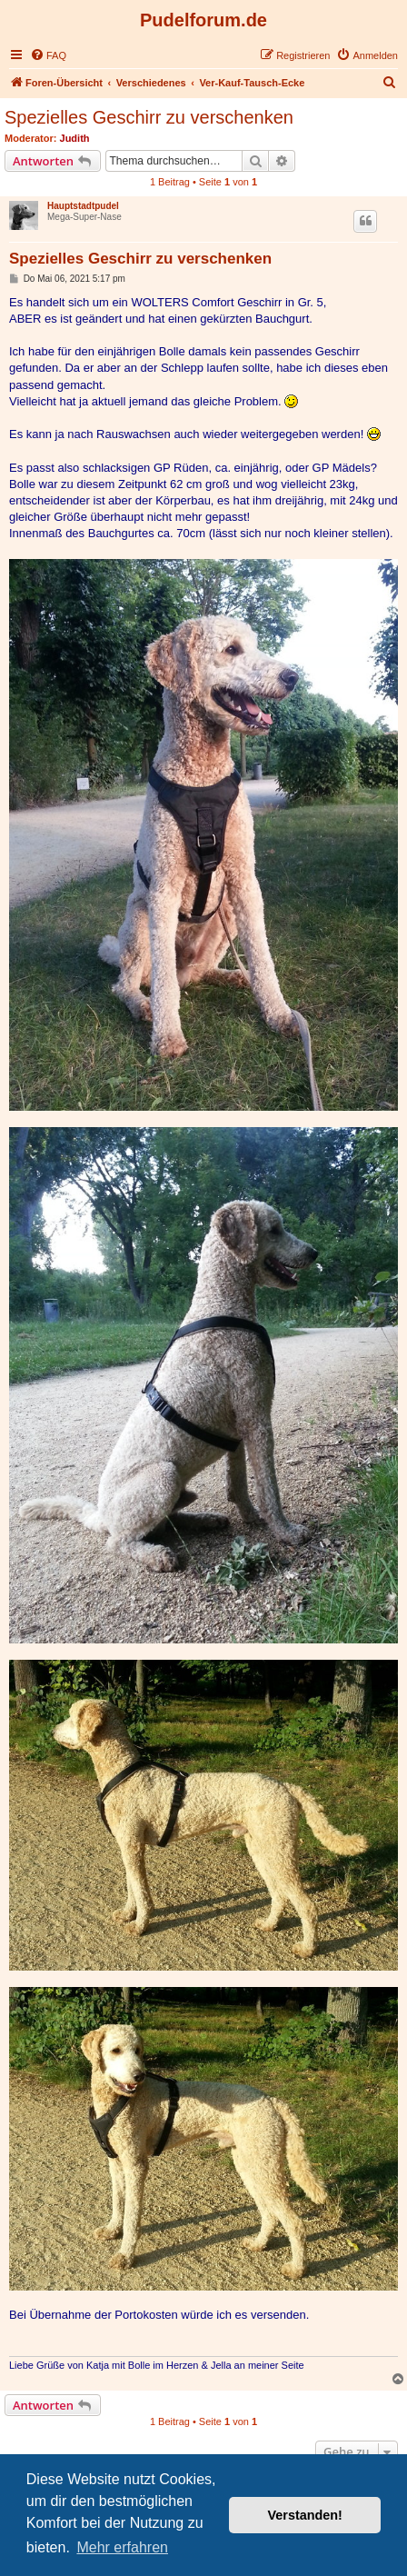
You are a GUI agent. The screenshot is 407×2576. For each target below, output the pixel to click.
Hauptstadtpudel (83, 206)
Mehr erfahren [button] (122, 2547)
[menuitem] (48, 55)
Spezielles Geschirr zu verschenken (149, 117)
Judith (75, 138)
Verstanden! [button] (305, 2515)
